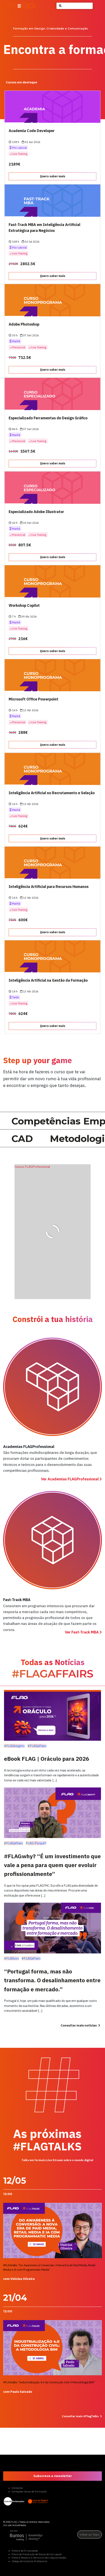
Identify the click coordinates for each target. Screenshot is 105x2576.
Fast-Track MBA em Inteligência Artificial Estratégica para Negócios (44, 227)
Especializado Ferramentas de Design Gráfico (48, 418)
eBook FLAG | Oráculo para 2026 (46, 1758)
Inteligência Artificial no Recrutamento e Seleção (52, 792)
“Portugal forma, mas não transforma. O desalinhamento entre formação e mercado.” (52, 1980)
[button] (96, 6)
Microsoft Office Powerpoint (33, 699)
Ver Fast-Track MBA (82, 1632)
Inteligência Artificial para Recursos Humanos (49, 886)
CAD (22, 1138)
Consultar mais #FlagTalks (80, 2416)
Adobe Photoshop (24, 324)
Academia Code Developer (32, 130)
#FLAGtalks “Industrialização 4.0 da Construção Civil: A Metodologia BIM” (49, 2382)
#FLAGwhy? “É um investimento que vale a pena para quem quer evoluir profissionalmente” (52, 1865)
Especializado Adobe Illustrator (36, 511)
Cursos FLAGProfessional (32, 1167)
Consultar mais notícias (79, 2025)
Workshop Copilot (24, 605)
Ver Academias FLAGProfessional (70, 1479)
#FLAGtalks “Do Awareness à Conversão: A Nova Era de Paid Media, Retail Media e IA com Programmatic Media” (49, 2267)
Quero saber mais (52, 176)
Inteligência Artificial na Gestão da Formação (48, 980)
